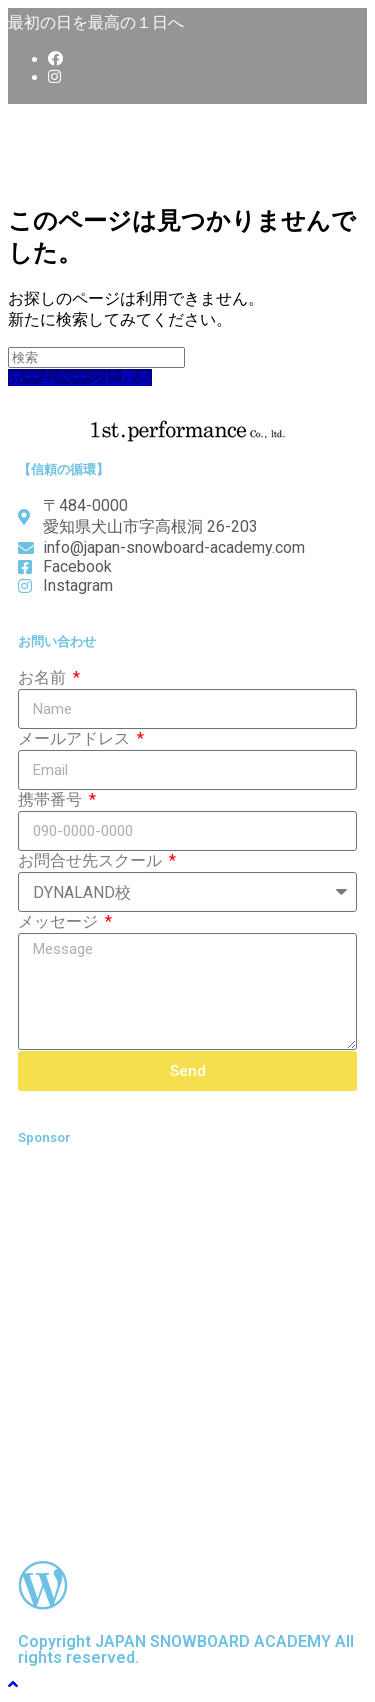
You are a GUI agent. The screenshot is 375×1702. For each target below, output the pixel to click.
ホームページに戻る (80, 377)
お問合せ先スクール (92, 860)
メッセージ (60, 921)
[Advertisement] (187, 1352)
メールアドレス (76, 738)
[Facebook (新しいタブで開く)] (55, 58)
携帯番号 (52, 799)
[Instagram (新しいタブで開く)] (54, 76)
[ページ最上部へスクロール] (13, 1684)
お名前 (44, 677)
